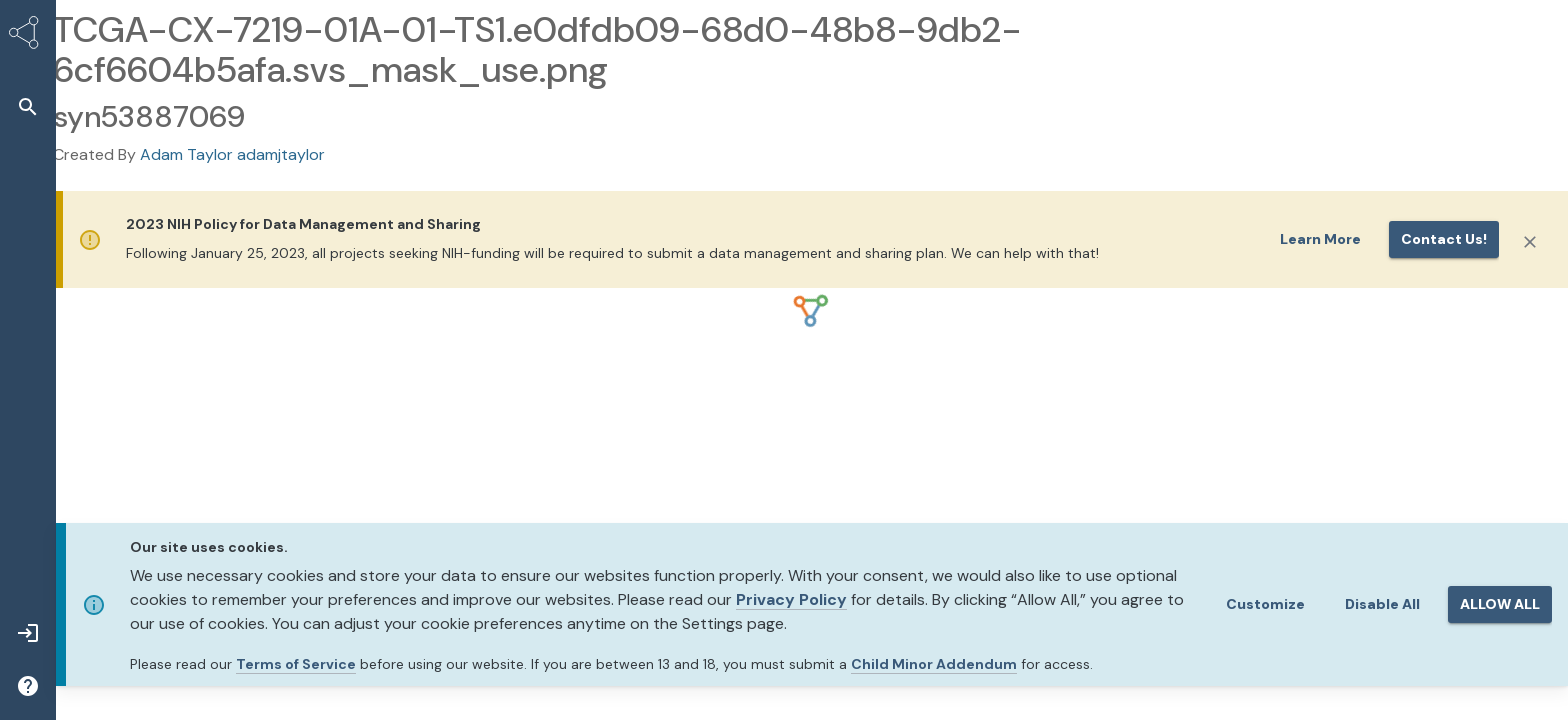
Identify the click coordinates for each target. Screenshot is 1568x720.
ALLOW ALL (1500, 604)
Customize (1265, 604)
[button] (28, 106)
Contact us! (1444, 239)
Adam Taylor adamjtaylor (232, 154)
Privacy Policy (791, 599)
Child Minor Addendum (934, 664)
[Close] (1530, 242)
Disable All (1382, 604)
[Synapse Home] (28, 36)
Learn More (1320, 239)
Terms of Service (296, 664)
